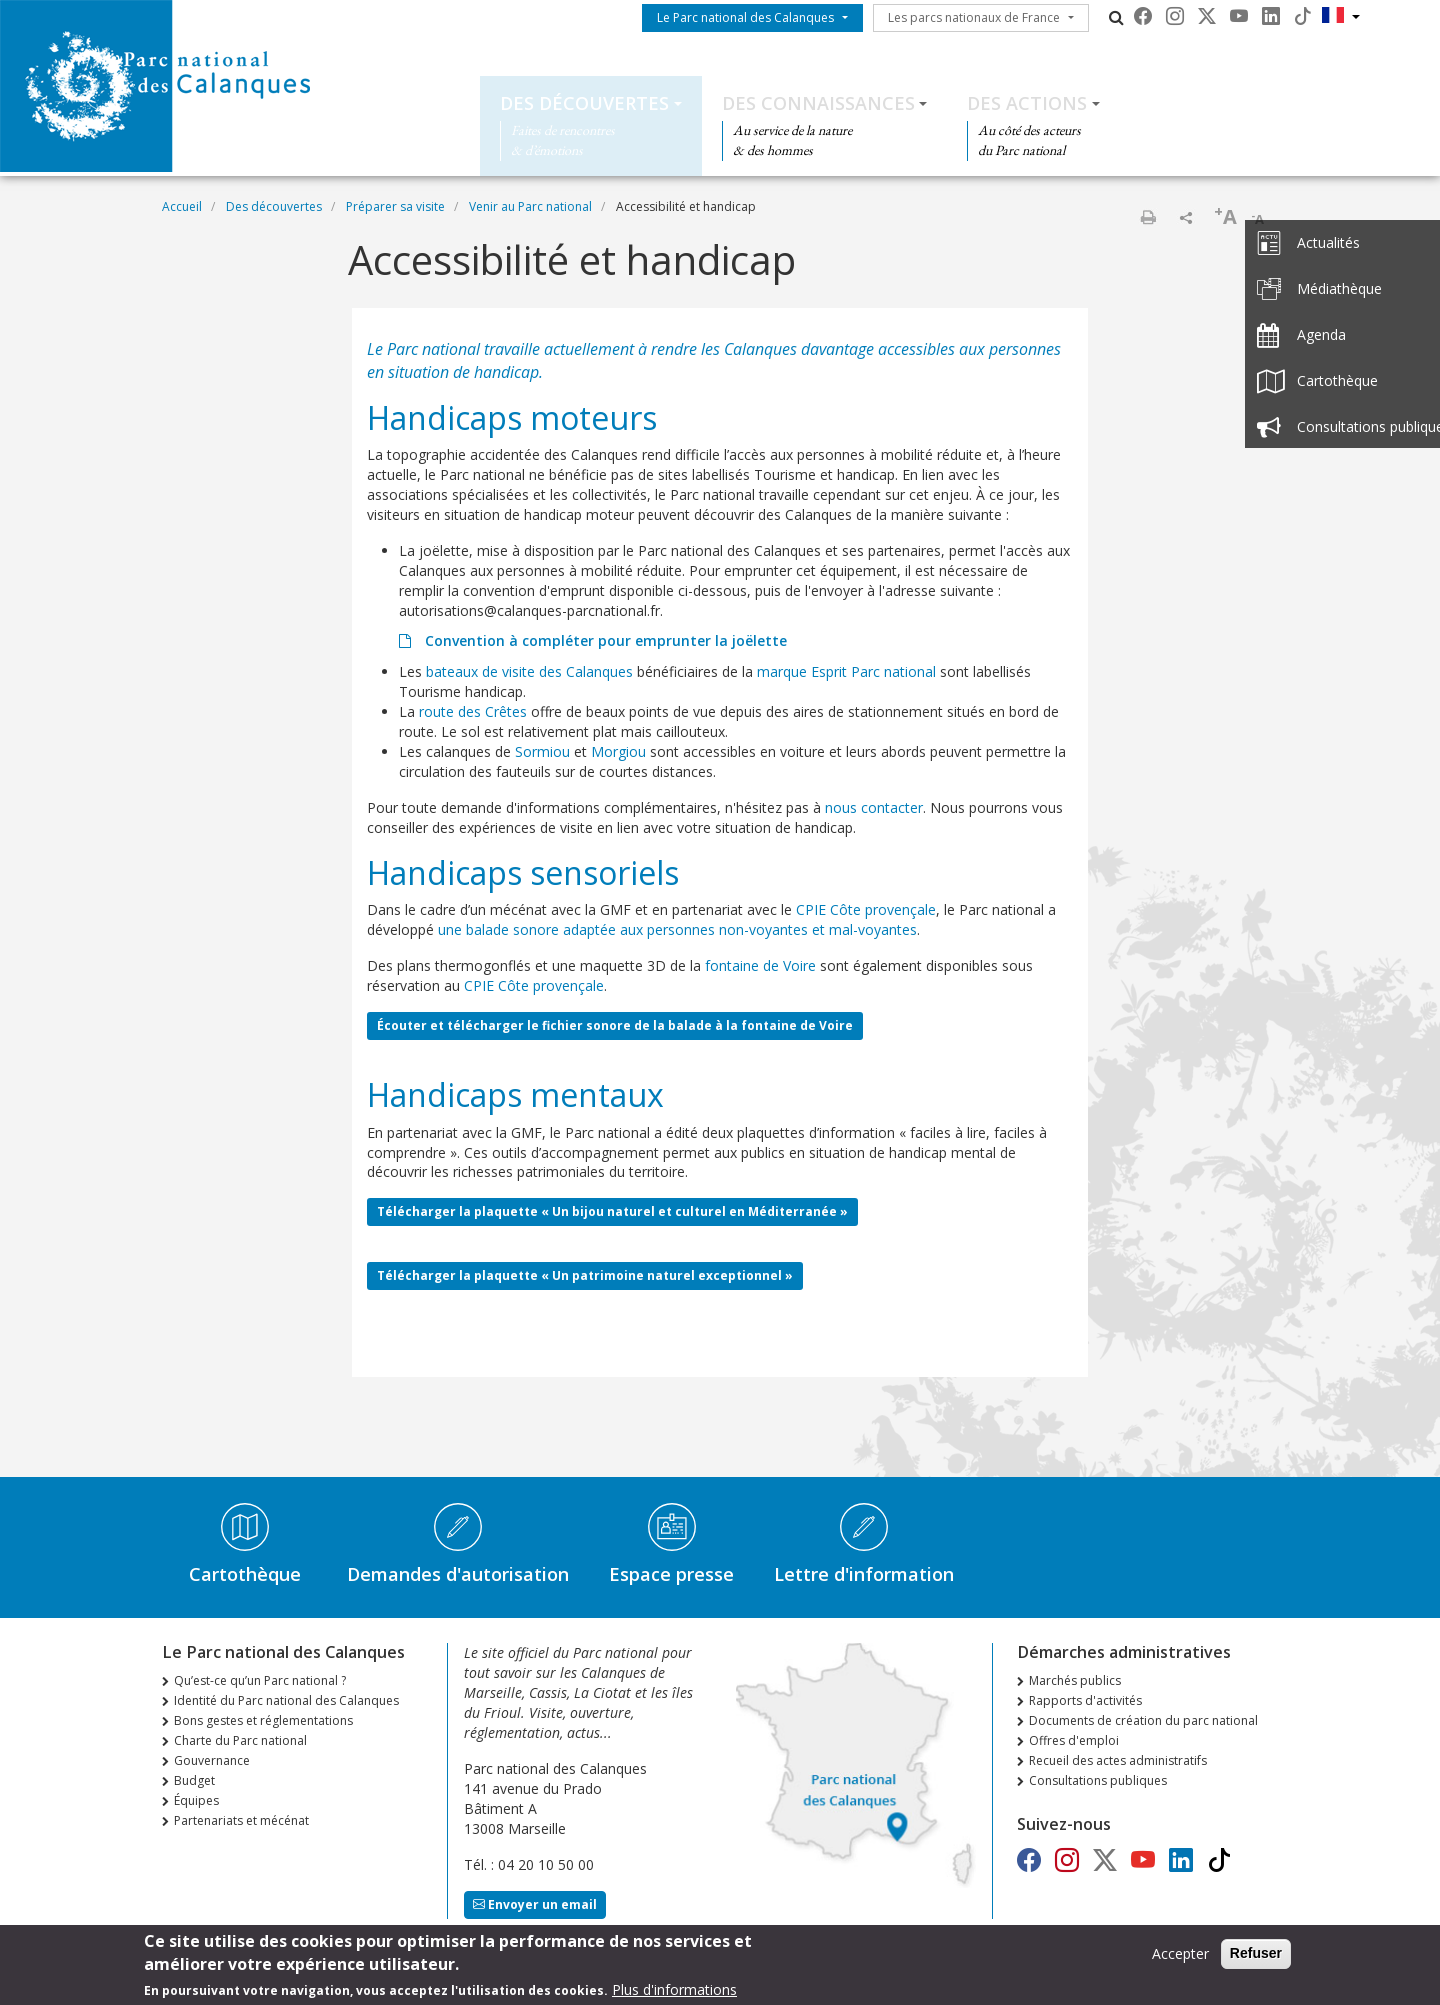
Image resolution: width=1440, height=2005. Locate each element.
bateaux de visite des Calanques (529, 671)
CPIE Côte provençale (866, 909)
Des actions (1027, 103)
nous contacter (874, 807)
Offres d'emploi (1074, 1740)
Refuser (1256, 1955)
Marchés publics (1075, 1680)
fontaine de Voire (760, 965)
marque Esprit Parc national (846, 671)
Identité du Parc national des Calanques (286, 1700)
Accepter (1180, 1955)
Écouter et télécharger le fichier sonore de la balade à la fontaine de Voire (615, 1025)
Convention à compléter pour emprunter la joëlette (604, 640)
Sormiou (542, 751)
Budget (194, 1780)
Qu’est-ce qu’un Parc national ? (260, 1680)
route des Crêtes (473, 711)
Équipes (196, 1800)
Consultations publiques (1098, 1780)
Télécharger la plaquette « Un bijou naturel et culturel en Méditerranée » (612, 1211)
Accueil (182, 206)
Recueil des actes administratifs (1118, 1760)
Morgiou (618, 751)
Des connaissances (818, 103)
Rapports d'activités (1085, 1700)
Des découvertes (584, 103)
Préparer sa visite (395, 206)
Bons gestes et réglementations (263, 1720)
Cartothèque (245, 1574)
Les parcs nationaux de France (974, 17)
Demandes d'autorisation (458, 1574)
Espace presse (671, 1574)
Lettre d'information (864, 1574)
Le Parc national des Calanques (745, 17)
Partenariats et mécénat (241, 1820)
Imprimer (1148, 217)
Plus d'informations (674, 1991)
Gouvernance (212, 1760)
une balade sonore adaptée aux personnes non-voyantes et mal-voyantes (677, 929)
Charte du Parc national (240, 1740)
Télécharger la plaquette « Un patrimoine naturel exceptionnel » (585, 1275)
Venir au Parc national (530, 206)
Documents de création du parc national (1143, 1720)
